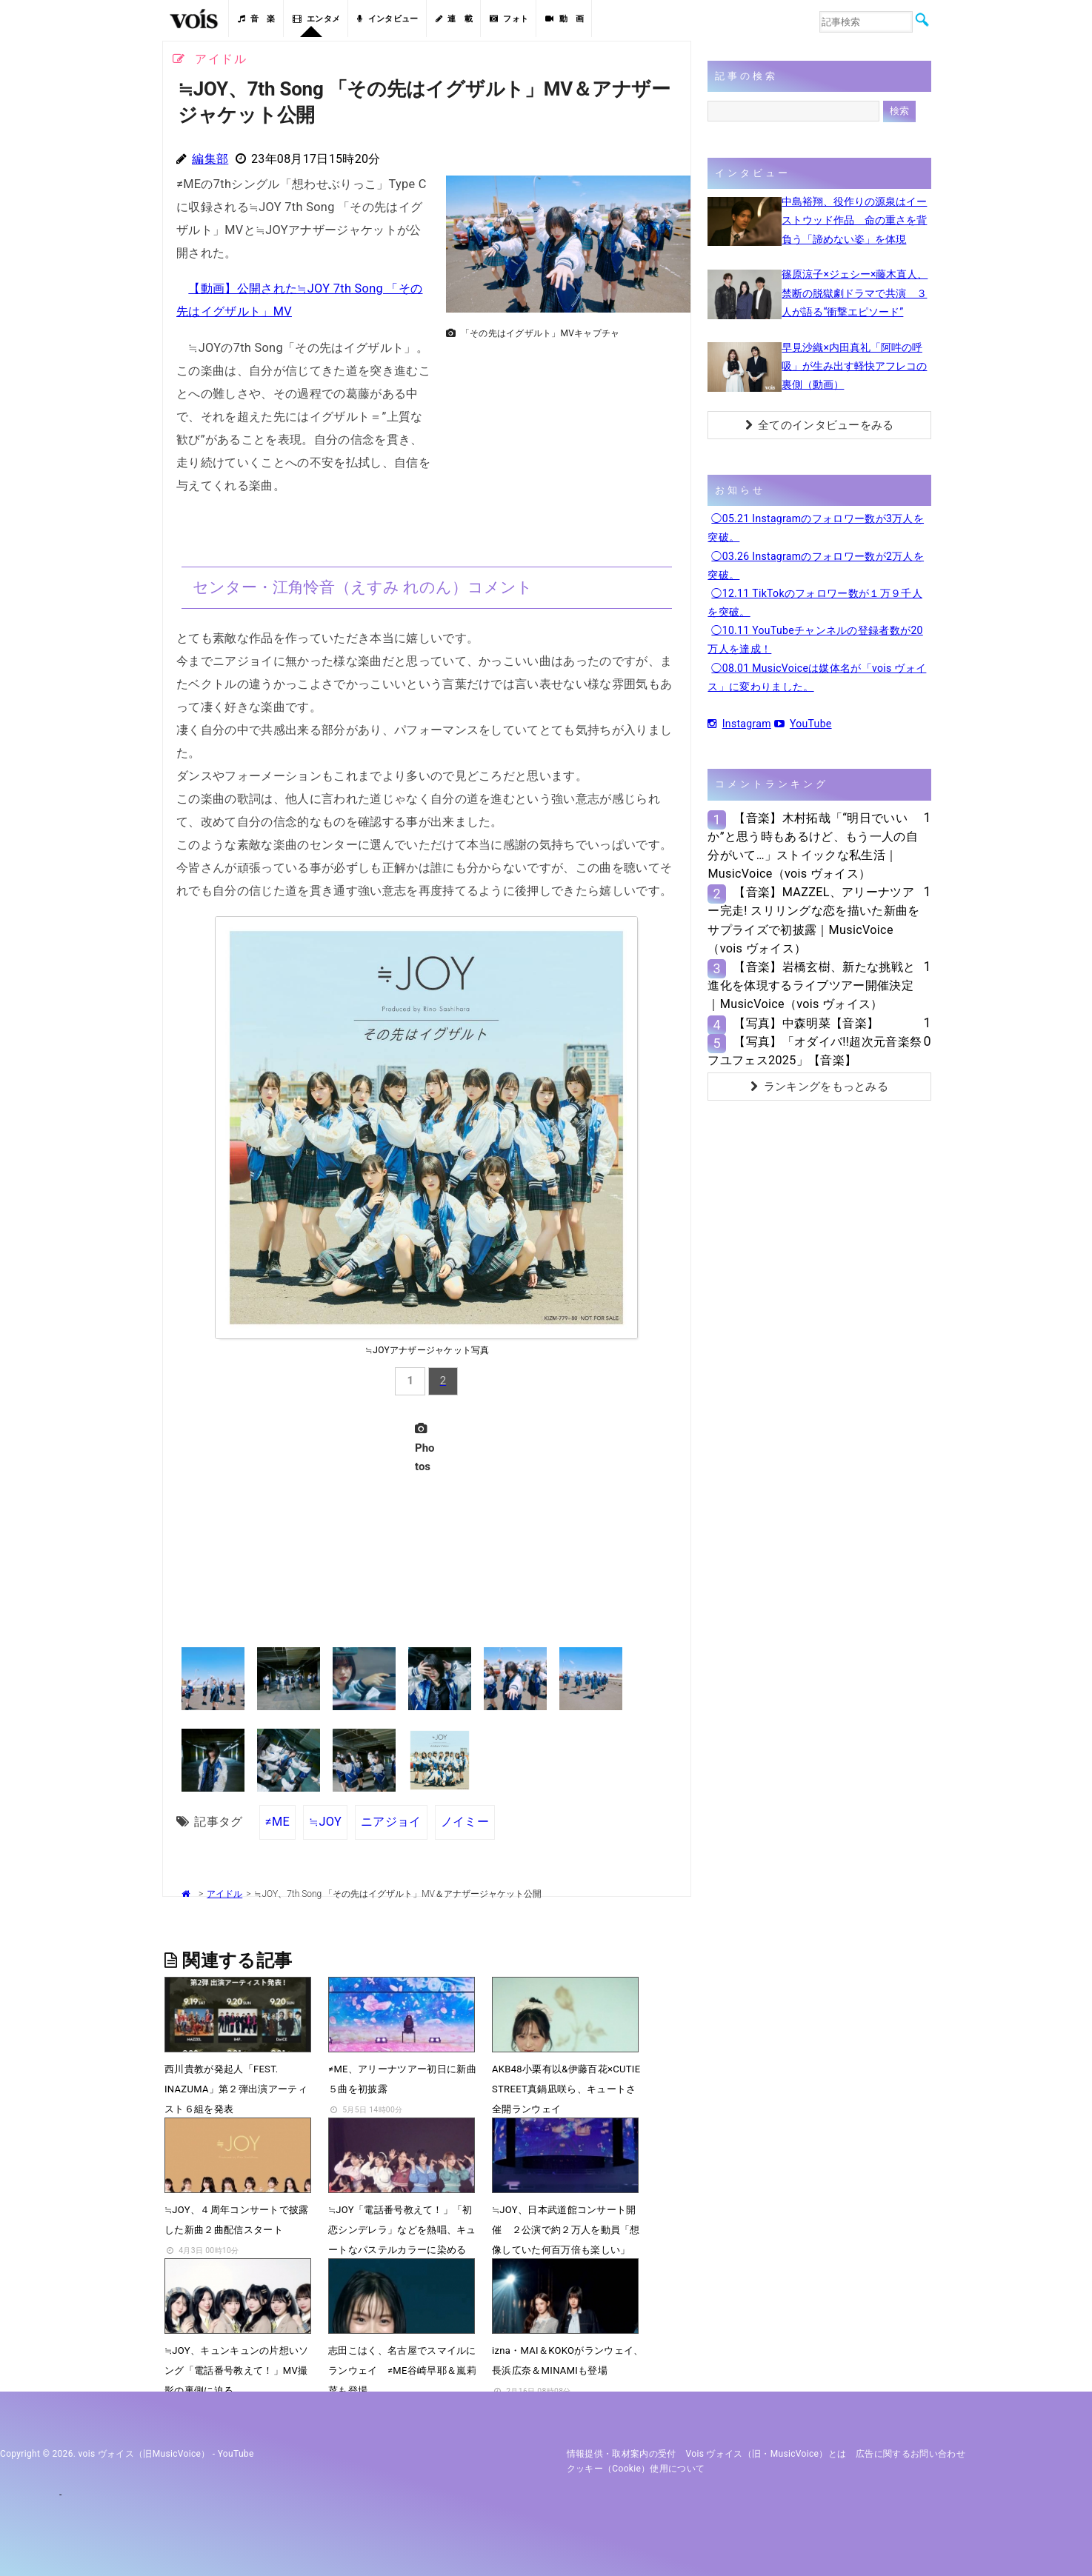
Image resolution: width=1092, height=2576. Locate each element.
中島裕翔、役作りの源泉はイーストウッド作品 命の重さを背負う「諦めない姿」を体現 (854, 220)
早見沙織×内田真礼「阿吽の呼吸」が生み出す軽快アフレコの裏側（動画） (854, 365)
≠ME (277, 1822)
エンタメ (317, 19)
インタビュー (387, 19)
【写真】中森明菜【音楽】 (806, 1023)
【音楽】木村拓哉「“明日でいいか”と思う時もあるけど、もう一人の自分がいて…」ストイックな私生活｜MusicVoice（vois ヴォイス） (813, 846)
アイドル (224, 1894)
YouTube (803, 724)
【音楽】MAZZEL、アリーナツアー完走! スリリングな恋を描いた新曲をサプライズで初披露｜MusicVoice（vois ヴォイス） (813, 920)
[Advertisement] (562, 449)
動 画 (564, 19)
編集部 (210, 159)
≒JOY (325, 1822)
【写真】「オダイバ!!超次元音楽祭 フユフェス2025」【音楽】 (815, 1051)
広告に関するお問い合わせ (910, 2454)
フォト (509, 19)
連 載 (454, 19)
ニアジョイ (391, 1822)
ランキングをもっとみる (819, 1086)
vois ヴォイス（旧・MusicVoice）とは (766, 2454)
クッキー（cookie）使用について (636, 2468)
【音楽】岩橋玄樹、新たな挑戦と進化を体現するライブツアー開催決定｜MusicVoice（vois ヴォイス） (811, 985)
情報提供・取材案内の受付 (621, 2454)
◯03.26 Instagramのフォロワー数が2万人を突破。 (816, 565)
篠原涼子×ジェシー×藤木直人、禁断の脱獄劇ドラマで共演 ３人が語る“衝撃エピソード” (855, 292)
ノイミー (465, 1822)
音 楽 (256, 19)
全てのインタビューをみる (819, 425)
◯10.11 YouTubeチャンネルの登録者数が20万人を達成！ (815, 639)
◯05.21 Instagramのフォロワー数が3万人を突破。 (816, 528)
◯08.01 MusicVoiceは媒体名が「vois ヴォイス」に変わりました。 (817, 677)
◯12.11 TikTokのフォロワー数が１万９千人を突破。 (815, 602)
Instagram (739, 724)
